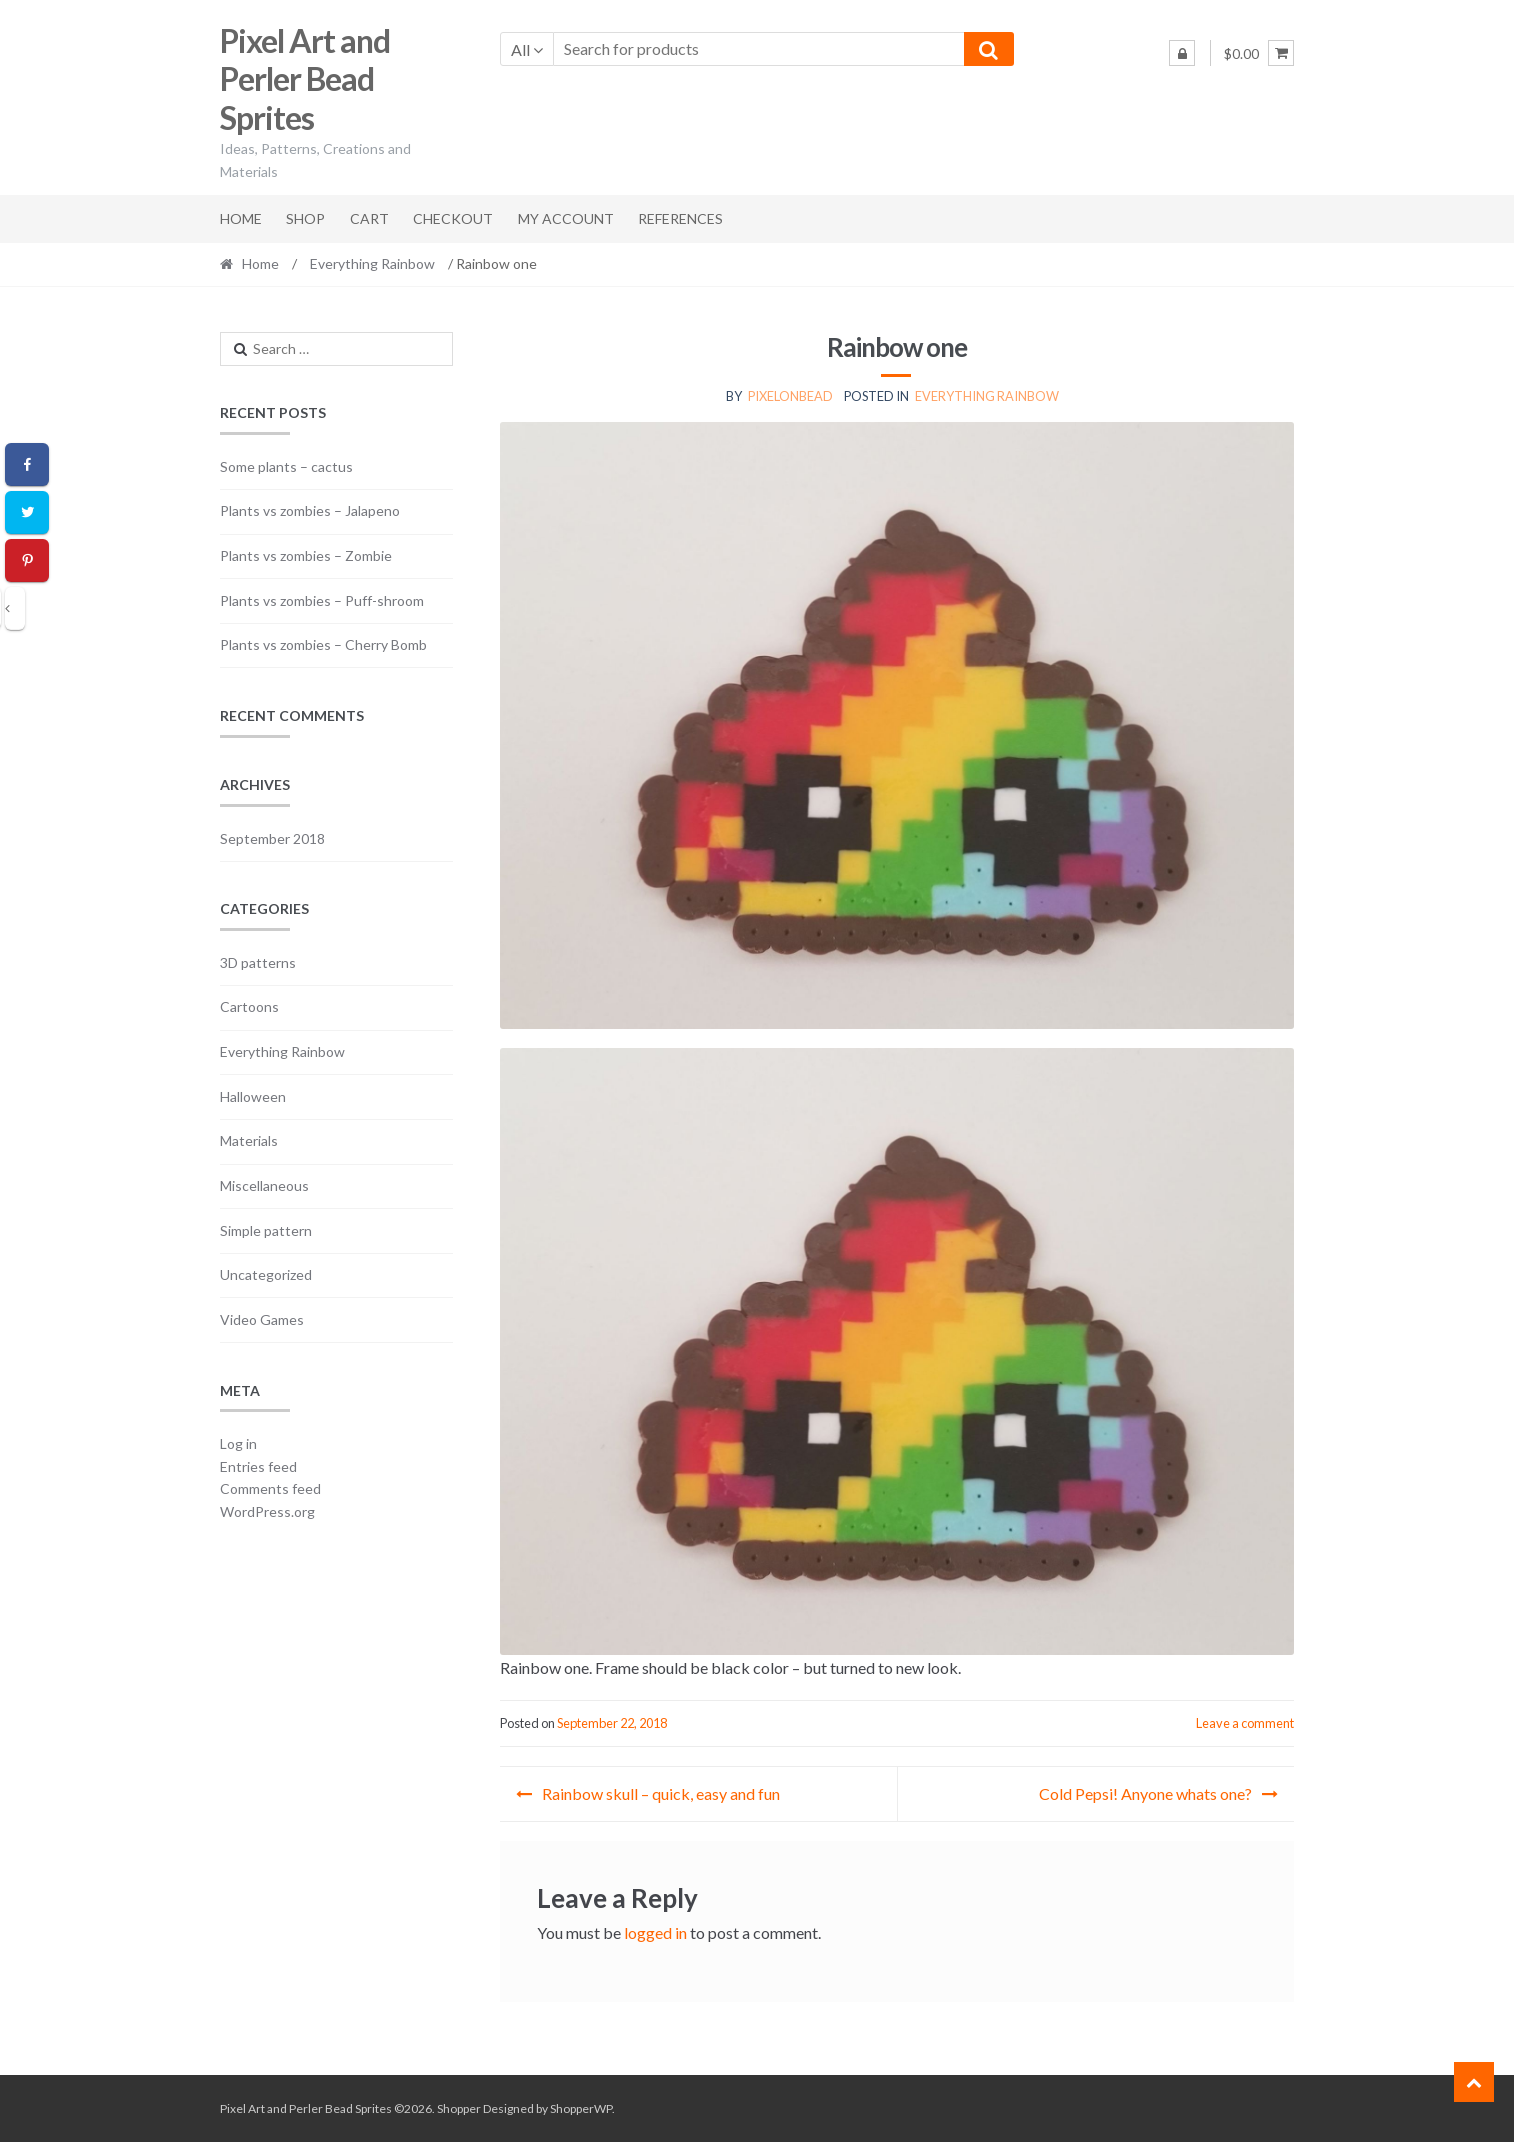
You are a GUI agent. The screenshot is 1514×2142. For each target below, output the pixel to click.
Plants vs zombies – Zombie (306, 555)
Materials (249, 1140)
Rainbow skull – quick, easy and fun (661, 1793)
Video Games (262, 1319)
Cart (369, 218)
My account (566, 218)
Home (241, 218)
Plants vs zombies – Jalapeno (310, 510)
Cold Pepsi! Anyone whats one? (1145, 1793)
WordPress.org (267, 1511)
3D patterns (258, 962)
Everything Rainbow (372, 263)
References (680, 218)
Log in (238, 1443)
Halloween (253, 1096)
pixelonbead (790, 396)
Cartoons (249, 1006)
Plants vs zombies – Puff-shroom (322, 600)
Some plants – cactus (286, 466)
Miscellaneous (264, 1185)
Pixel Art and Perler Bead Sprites (305, 79)
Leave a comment (1245, 1723)
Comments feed (270, 1488)
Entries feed (258, 1466)
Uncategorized (266, 1274)
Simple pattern (266, 1230)
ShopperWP (581, 2108)
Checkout (453, 218)
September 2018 (272, 838)
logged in (655, 1932)
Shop (305, 218)
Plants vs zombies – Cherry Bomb (323, 644)
